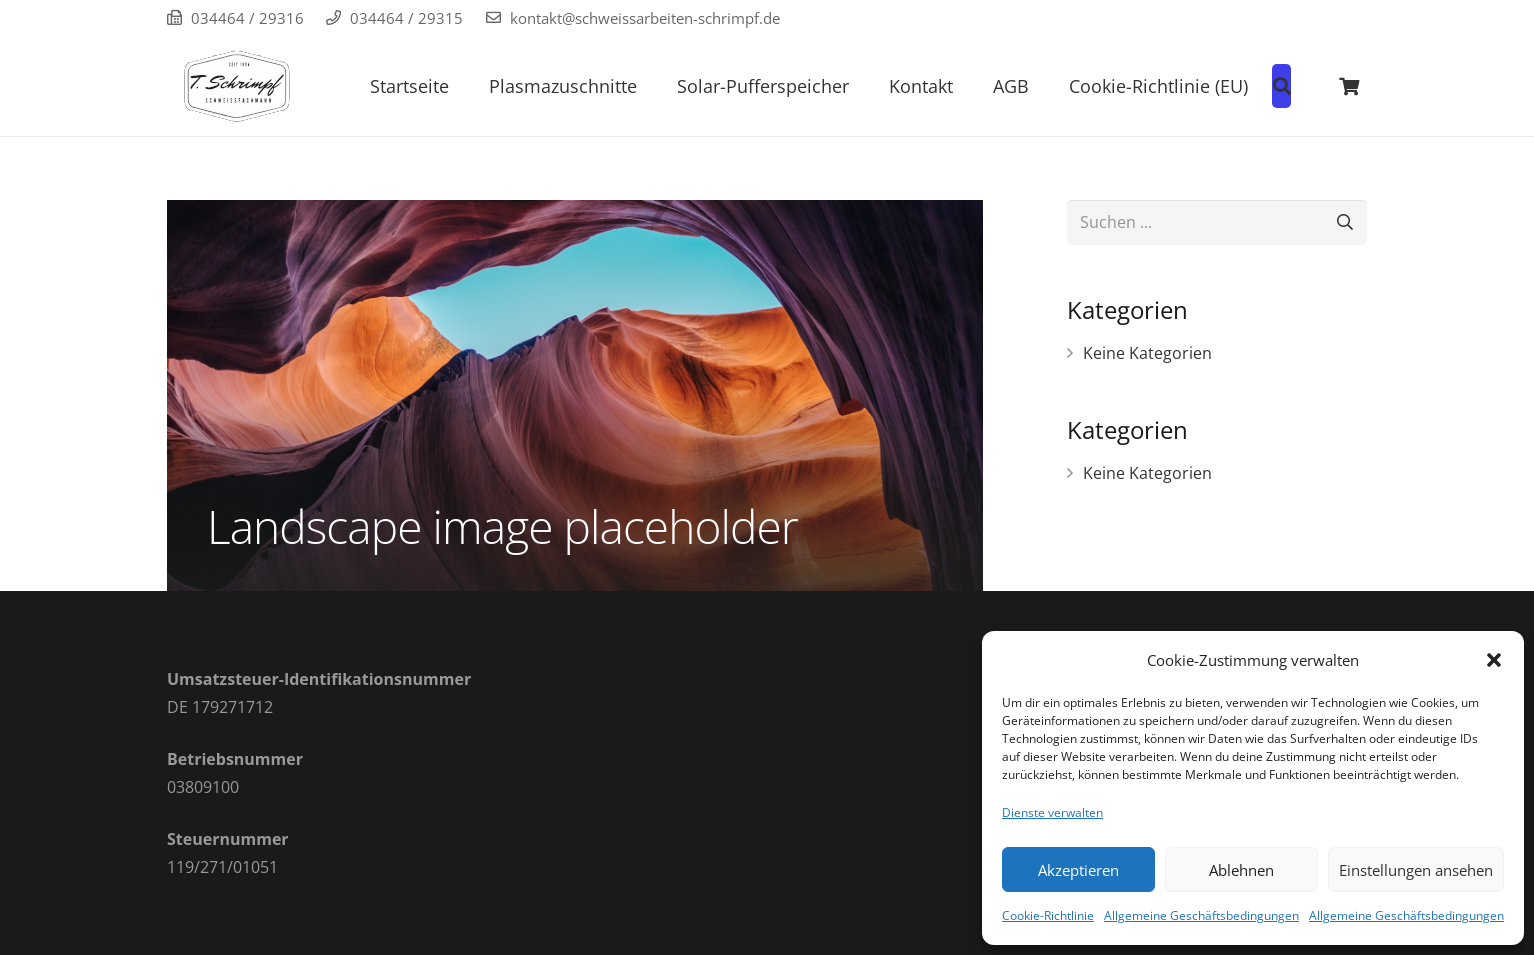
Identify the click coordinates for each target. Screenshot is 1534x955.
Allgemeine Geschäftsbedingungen (1201, 915)
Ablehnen (1241, 870)
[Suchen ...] (1217, 222)
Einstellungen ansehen (1416, 870)
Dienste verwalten (1052, 812)
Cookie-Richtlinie (1048, 915)
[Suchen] (1344, 222)
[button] (1494, 660)
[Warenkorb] (1349, 86)
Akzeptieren (1078, 870)
